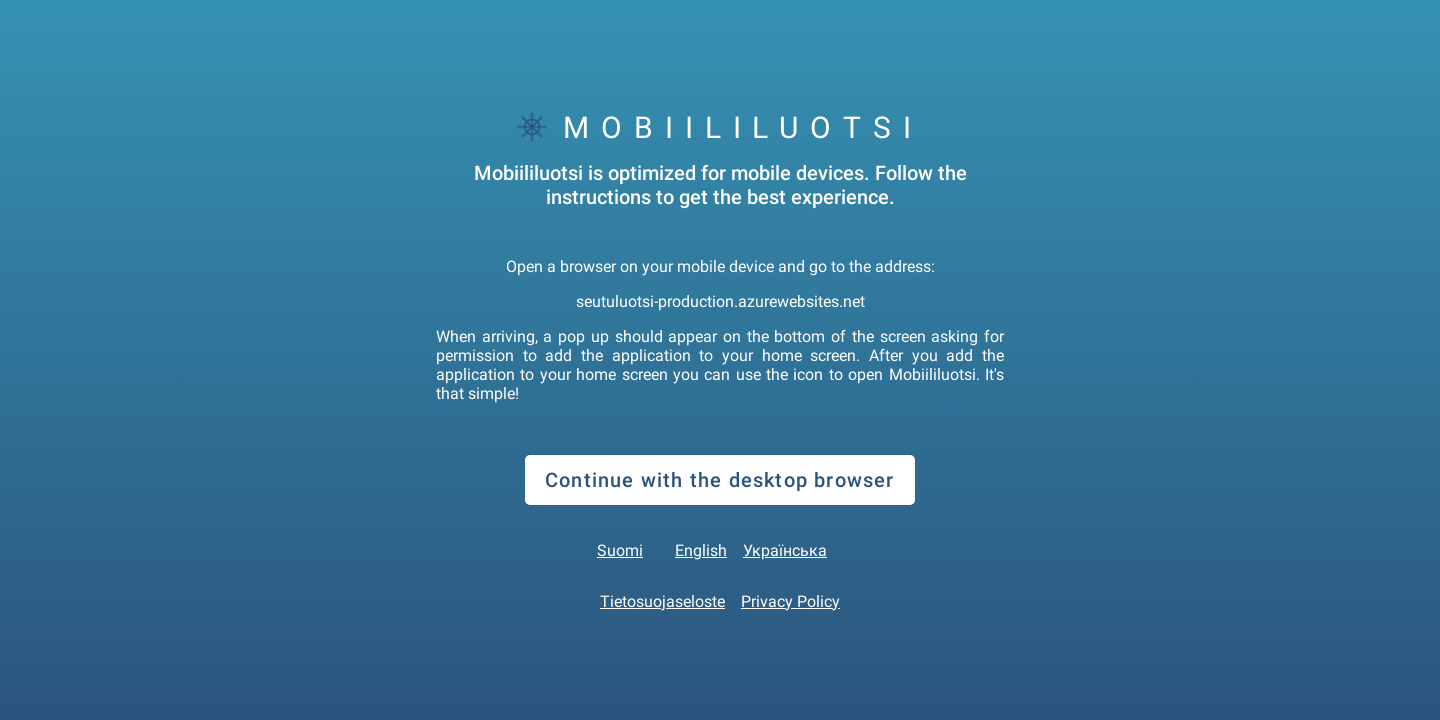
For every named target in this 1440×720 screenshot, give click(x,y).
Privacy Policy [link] (790, 601)
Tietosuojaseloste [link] (662, 601)
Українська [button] (785, 550)
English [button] (701, 550)
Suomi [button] (620, 550)
